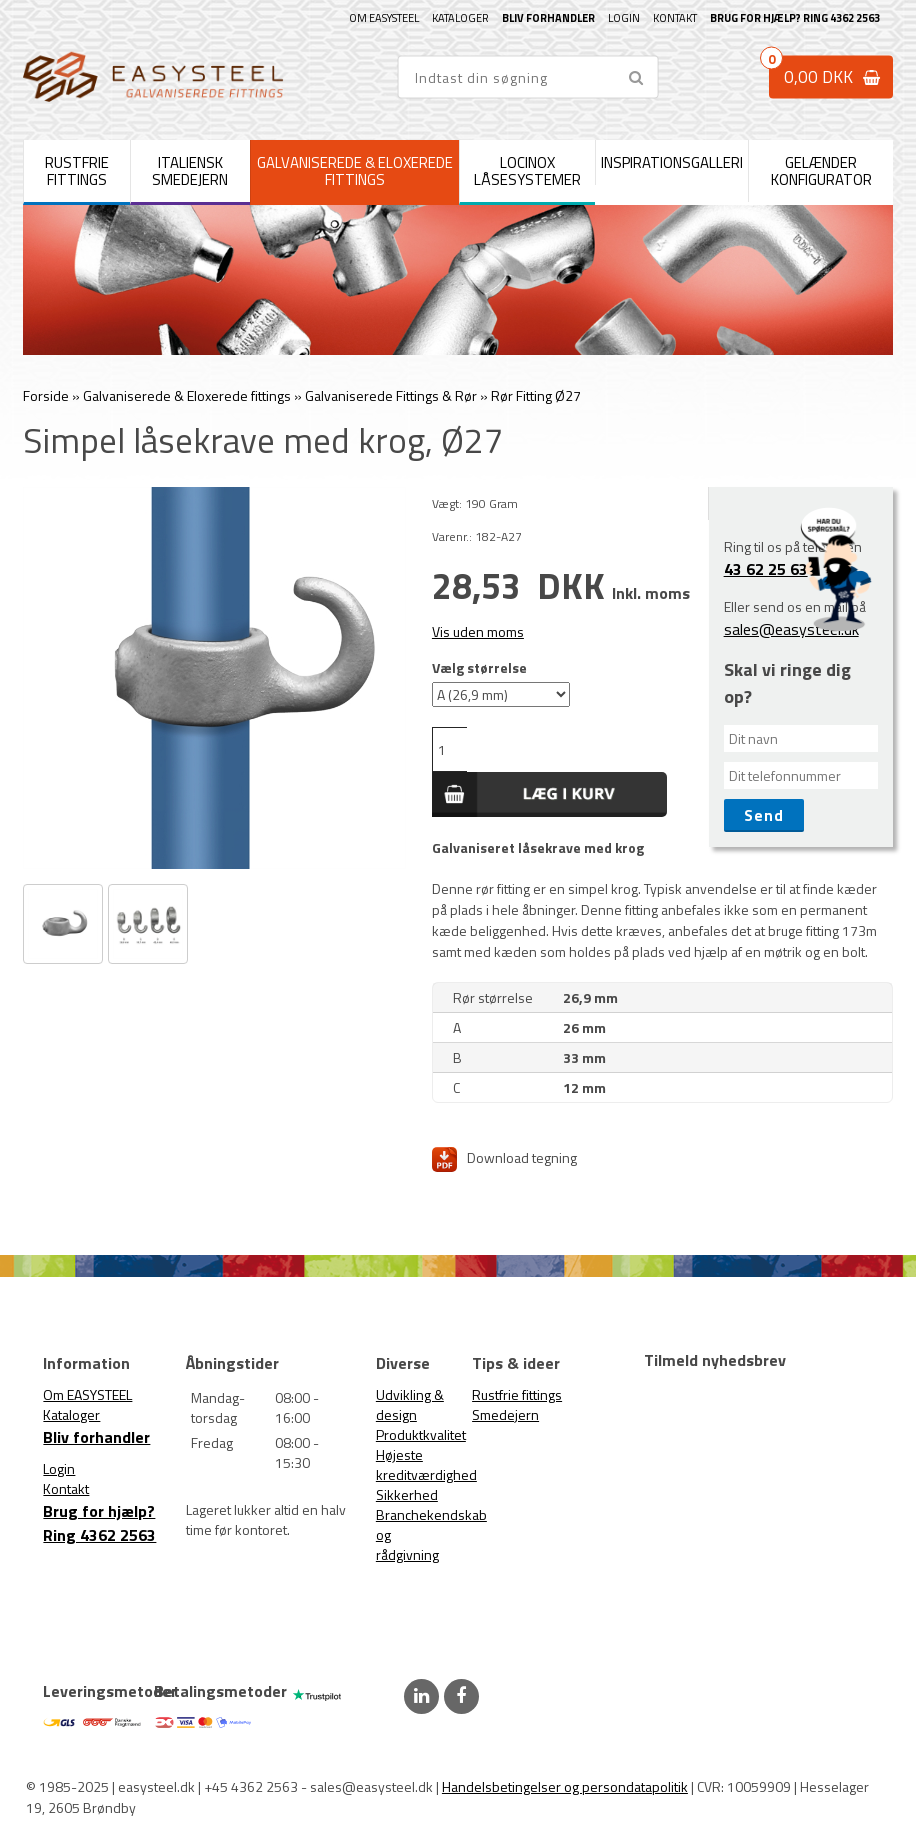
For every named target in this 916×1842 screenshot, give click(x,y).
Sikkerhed (407, 1494)
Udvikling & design (410, 1404)
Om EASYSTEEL (384, 18)
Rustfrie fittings (517, 1394)
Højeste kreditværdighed (426, 1464)
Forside (46, 395)
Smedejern (505, 1414)
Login (624, 18)
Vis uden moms (478, 631)
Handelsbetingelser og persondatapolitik (565, 1786)
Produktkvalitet (421, 1434)
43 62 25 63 (766, 569)
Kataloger (460, 18)
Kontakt (675, 18)
